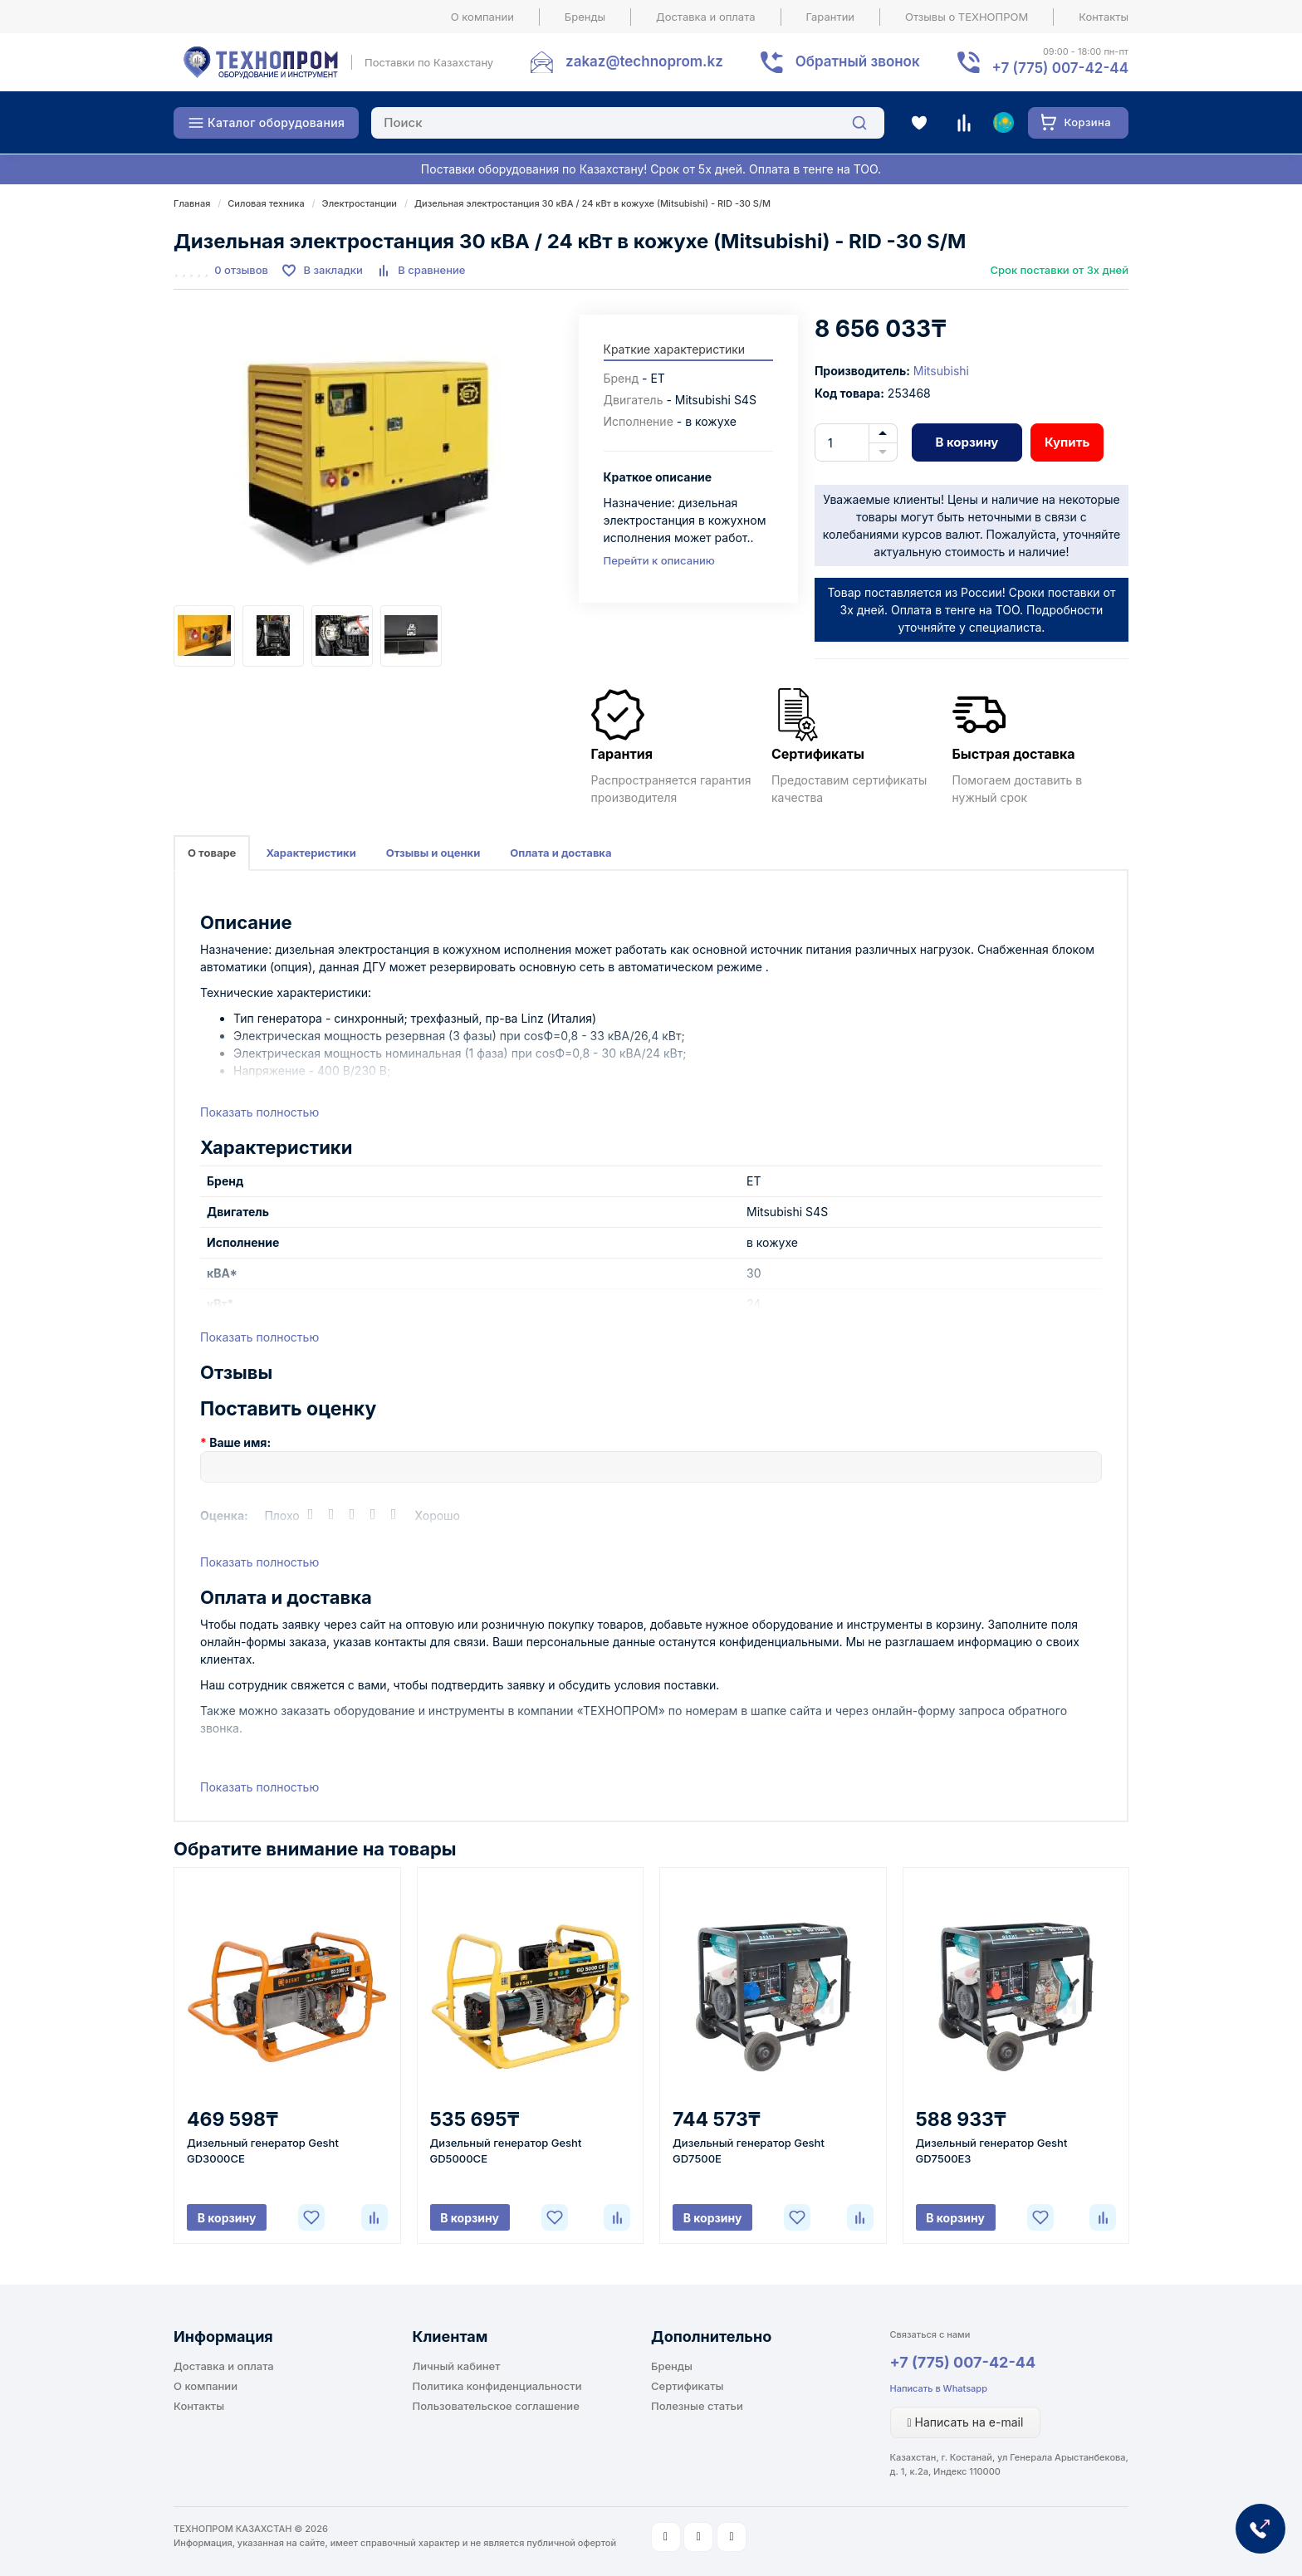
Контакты (1103, 16)
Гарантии (830, 16)
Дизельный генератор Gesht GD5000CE (506, 2150)
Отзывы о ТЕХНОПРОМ (966, 16)
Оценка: (224, 1515)
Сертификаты (687, 2386)
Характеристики (310, 852)
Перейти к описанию (659, 560)
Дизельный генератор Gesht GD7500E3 (992, 2150)
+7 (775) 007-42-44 (963, 2362)
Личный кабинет (457, 2366)
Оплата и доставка (560, 852)
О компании (482, 16)
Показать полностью (259, 1112)
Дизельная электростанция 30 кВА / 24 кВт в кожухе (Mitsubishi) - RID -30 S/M (592, 203)
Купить (1067, 442)
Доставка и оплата (706, 16)
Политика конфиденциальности (497, 2386)
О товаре (212, 852)
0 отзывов (241, 269)
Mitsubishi (941, 371)
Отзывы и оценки (433, 852)
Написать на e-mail (966, 2422)
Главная (192, 203)
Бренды (585, 16)
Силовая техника (266, 203)
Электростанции (359, 203)
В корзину (966, 442)
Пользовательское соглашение (496, 2405)
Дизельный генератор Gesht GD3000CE (263, 2150)
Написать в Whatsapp (938, 2388)
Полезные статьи (697, 2405)
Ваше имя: (240, 1442)
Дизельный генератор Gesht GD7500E (749, 2150)
